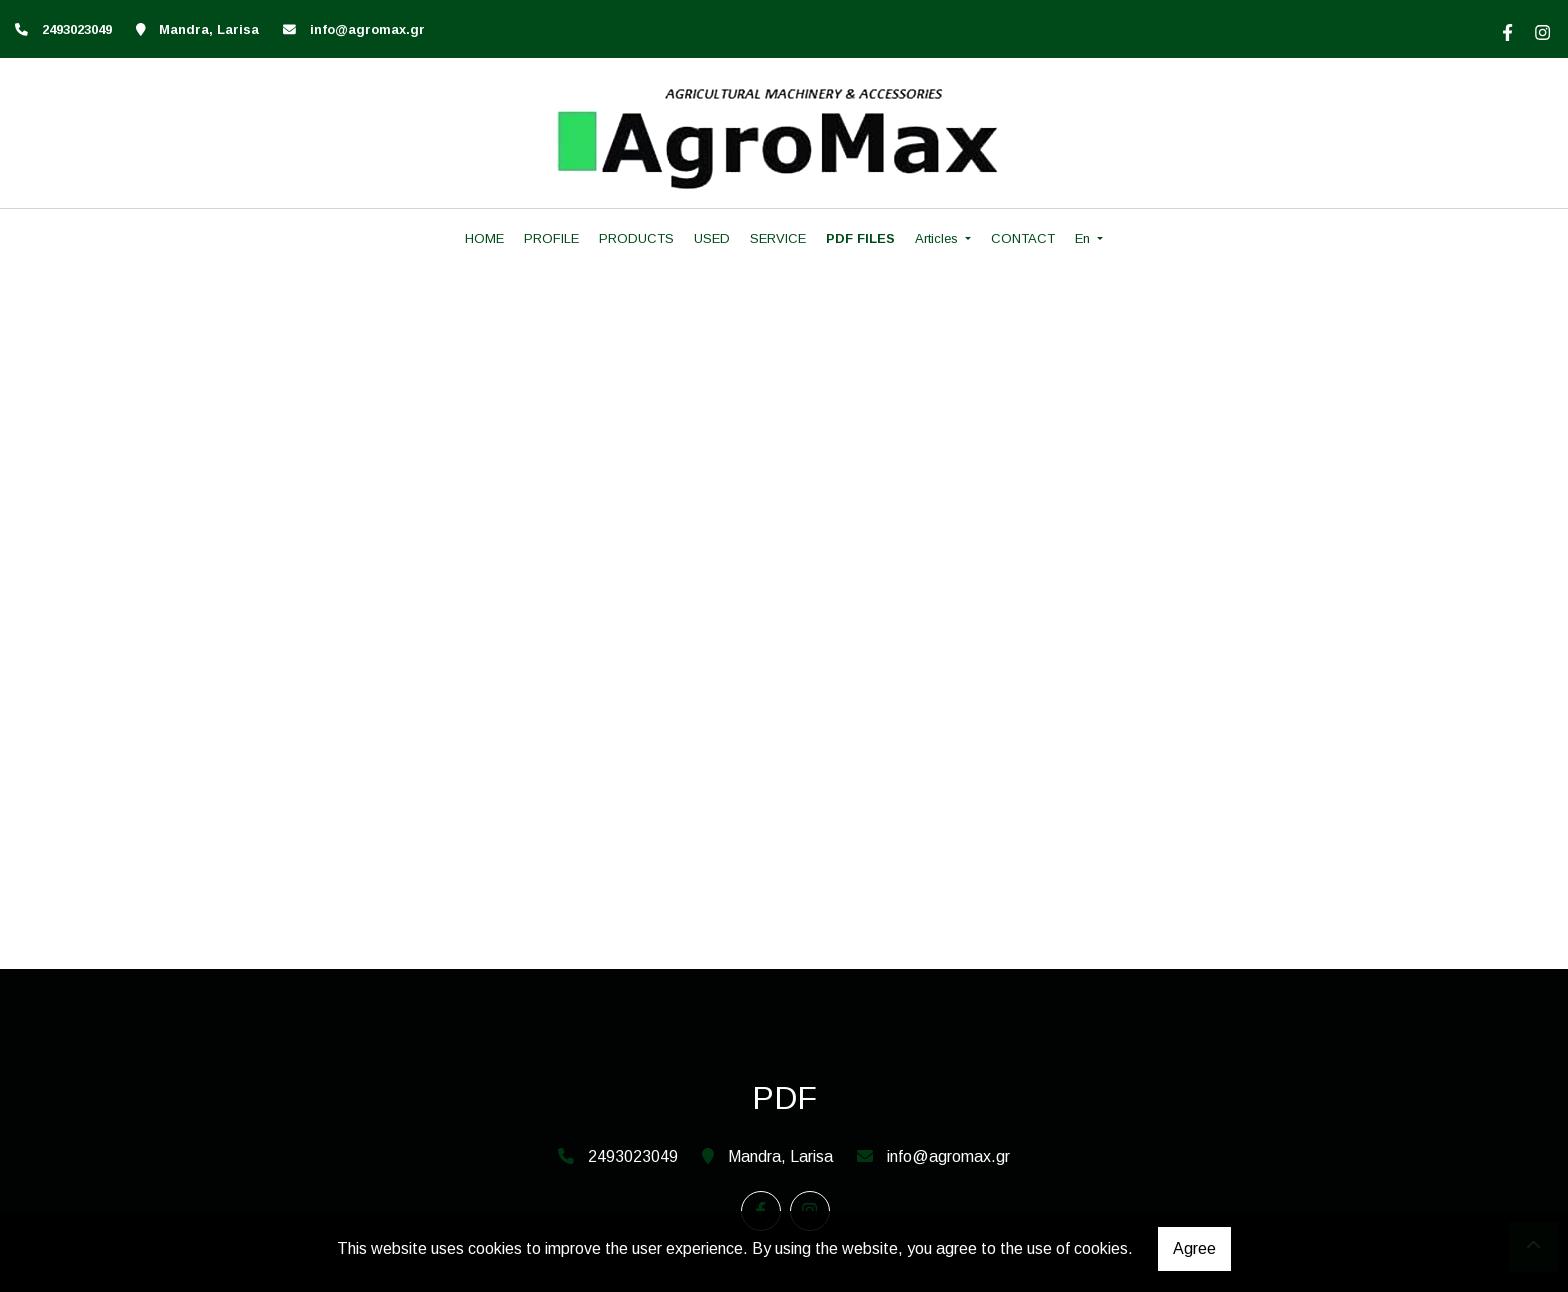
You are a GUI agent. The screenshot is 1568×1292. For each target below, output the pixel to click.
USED (712, 238)
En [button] (1084, 238)
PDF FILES (860, 238)
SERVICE (778, 238)
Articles (938, 238)
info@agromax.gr (367, 29)
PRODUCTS (636, 238)
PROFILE (551, 238)
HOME (484, 238)
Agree (1194, 1248)
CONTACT (1023, 238)
